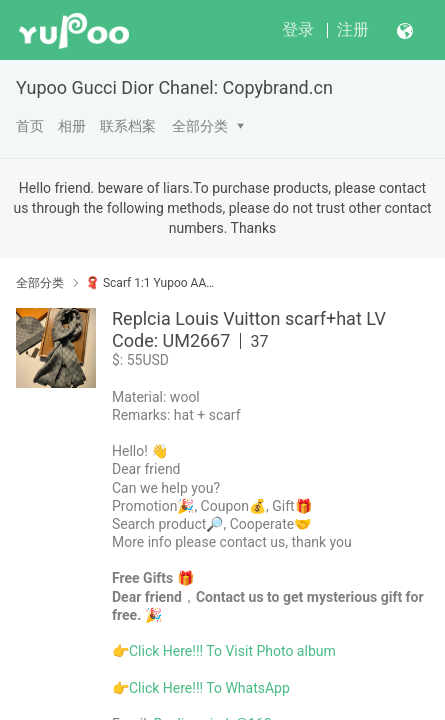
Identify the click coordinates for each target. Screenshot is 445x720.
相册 (72, 126)
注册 (353, 29)
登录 (298, 29)
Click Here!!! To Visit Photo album (232, 651)
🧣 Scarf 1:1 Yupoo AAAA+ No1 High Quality (150, 283)
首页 (30, 126)
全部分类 (200, 126)
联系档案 (128, 126)
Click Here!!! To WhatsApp (209, 688)
